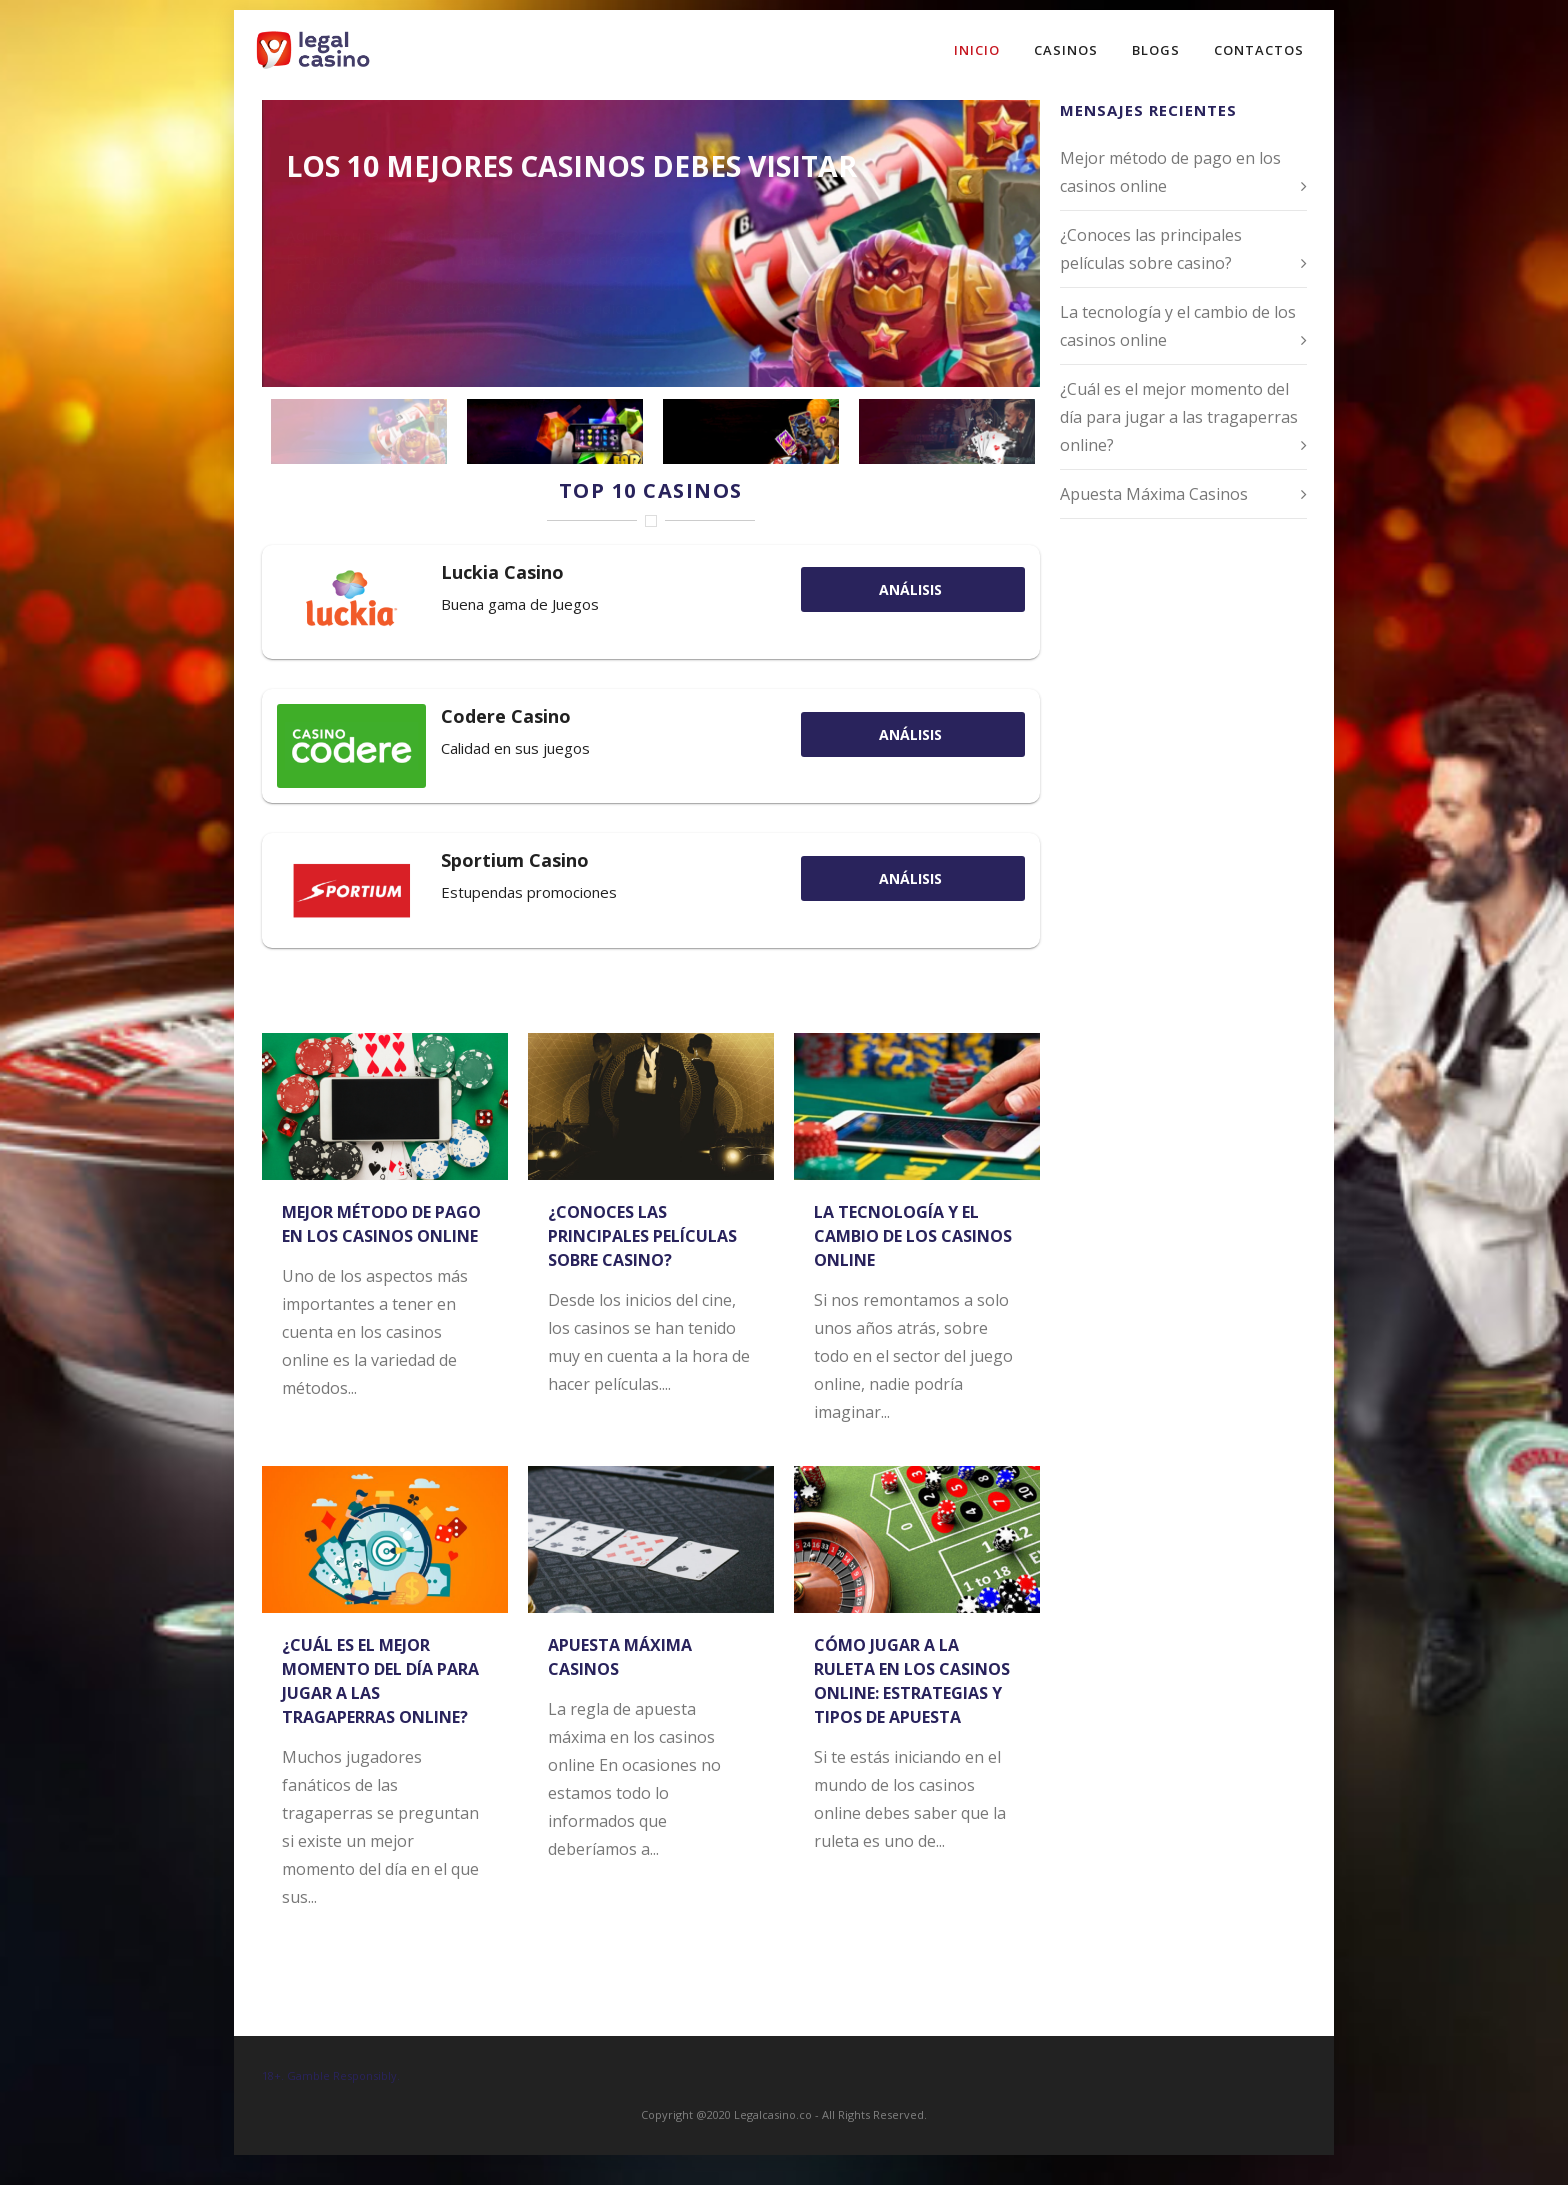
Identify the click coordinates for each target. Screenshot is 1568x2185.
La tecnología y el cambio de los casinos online (913, 1236)
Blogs (1156, 50)
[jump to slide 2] (555, 431)
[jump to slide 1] (359, 431)
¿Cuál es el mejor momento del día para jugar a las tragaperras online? (1179, 417)
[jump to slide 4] (947, 431)
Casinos (1066, 50)
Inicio (977, 50)
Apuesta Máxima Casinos (1154, 494)
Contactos (1259, 50)
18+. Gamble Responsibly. (331, 2075)
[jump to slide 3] (751, 431)
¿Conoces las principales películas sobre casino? (642, 1236)
